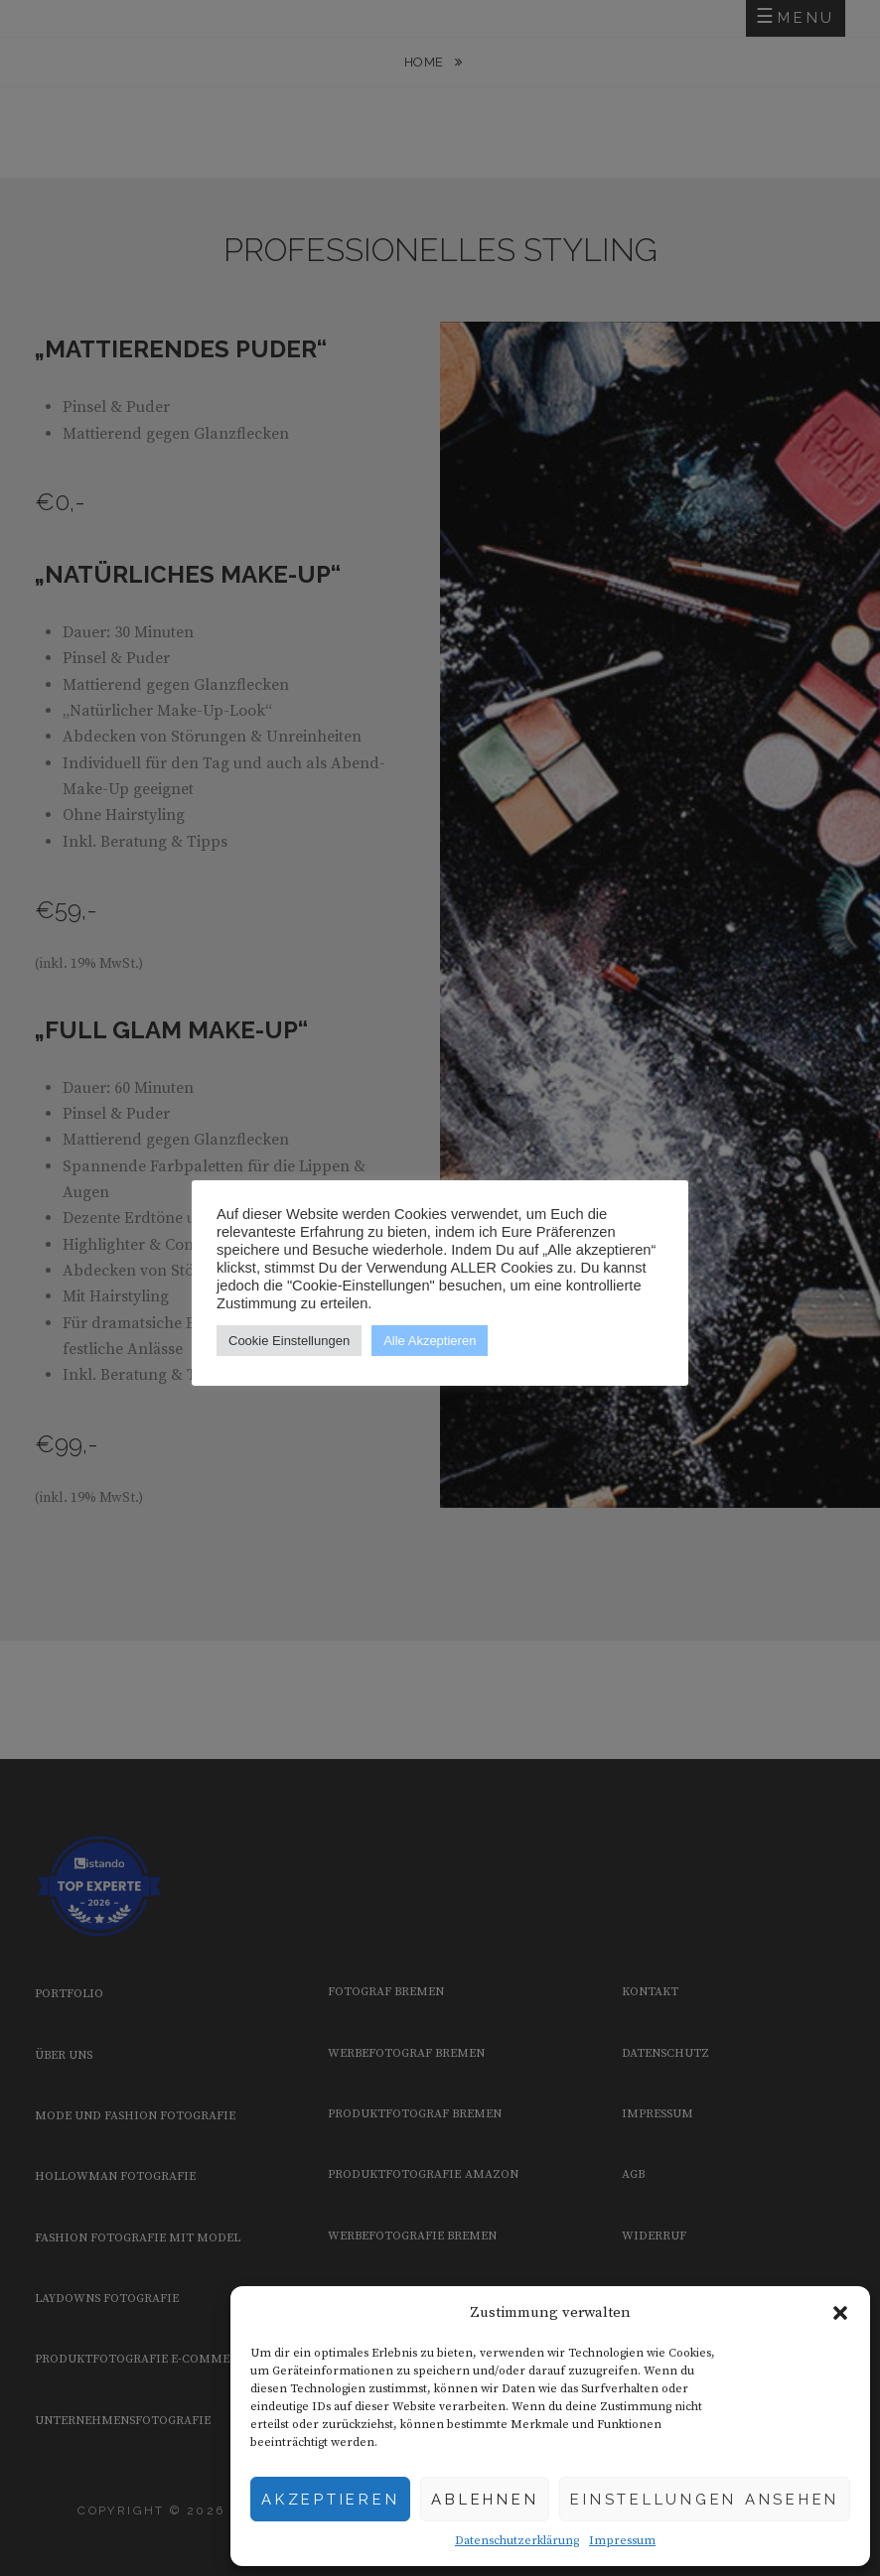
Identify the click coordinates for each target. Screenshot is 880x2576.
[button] (840, 2313)
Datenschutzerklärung (517, 2540)
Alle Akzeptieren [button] (429, 1340)
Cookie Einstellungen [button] (289, 1340)
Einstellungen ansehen (704, 2499)
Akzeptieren (330, 2499)
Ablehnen (484, 2499)
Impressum (622, 2540)
